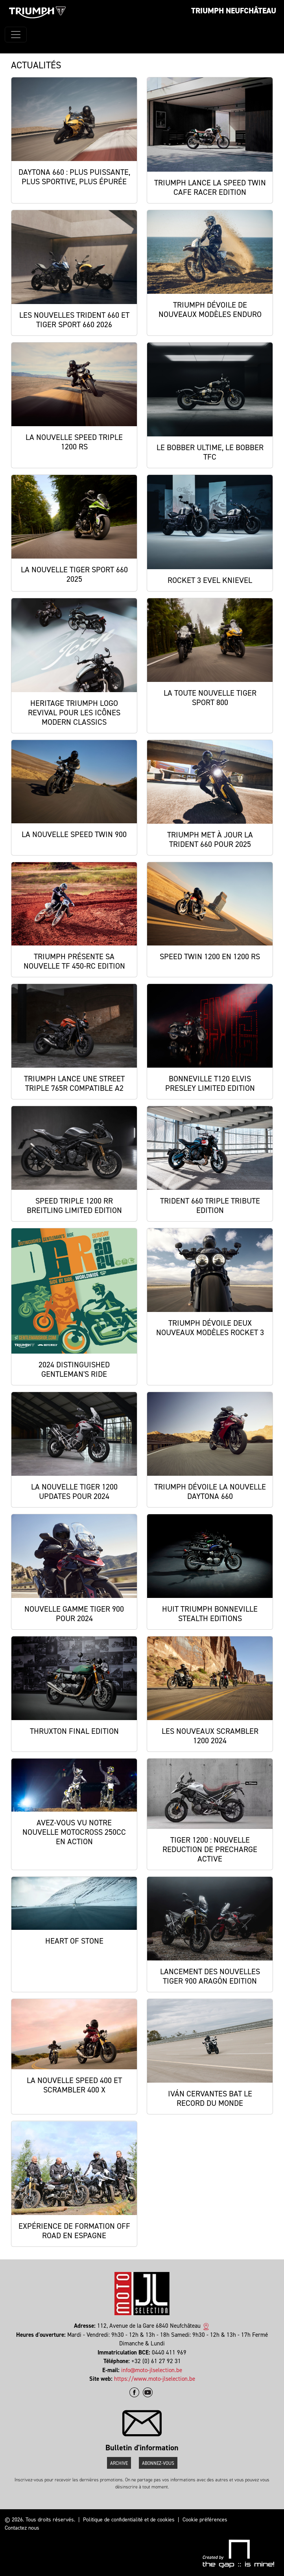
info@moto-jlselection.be (151, 2370)
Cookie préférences (205, 2519)
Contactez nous (22, 2528)
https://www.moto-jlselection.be (154, 2379)
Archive (119, 2463)
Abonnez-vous (158, 2463)
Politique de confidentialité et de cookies (129, 2519)
